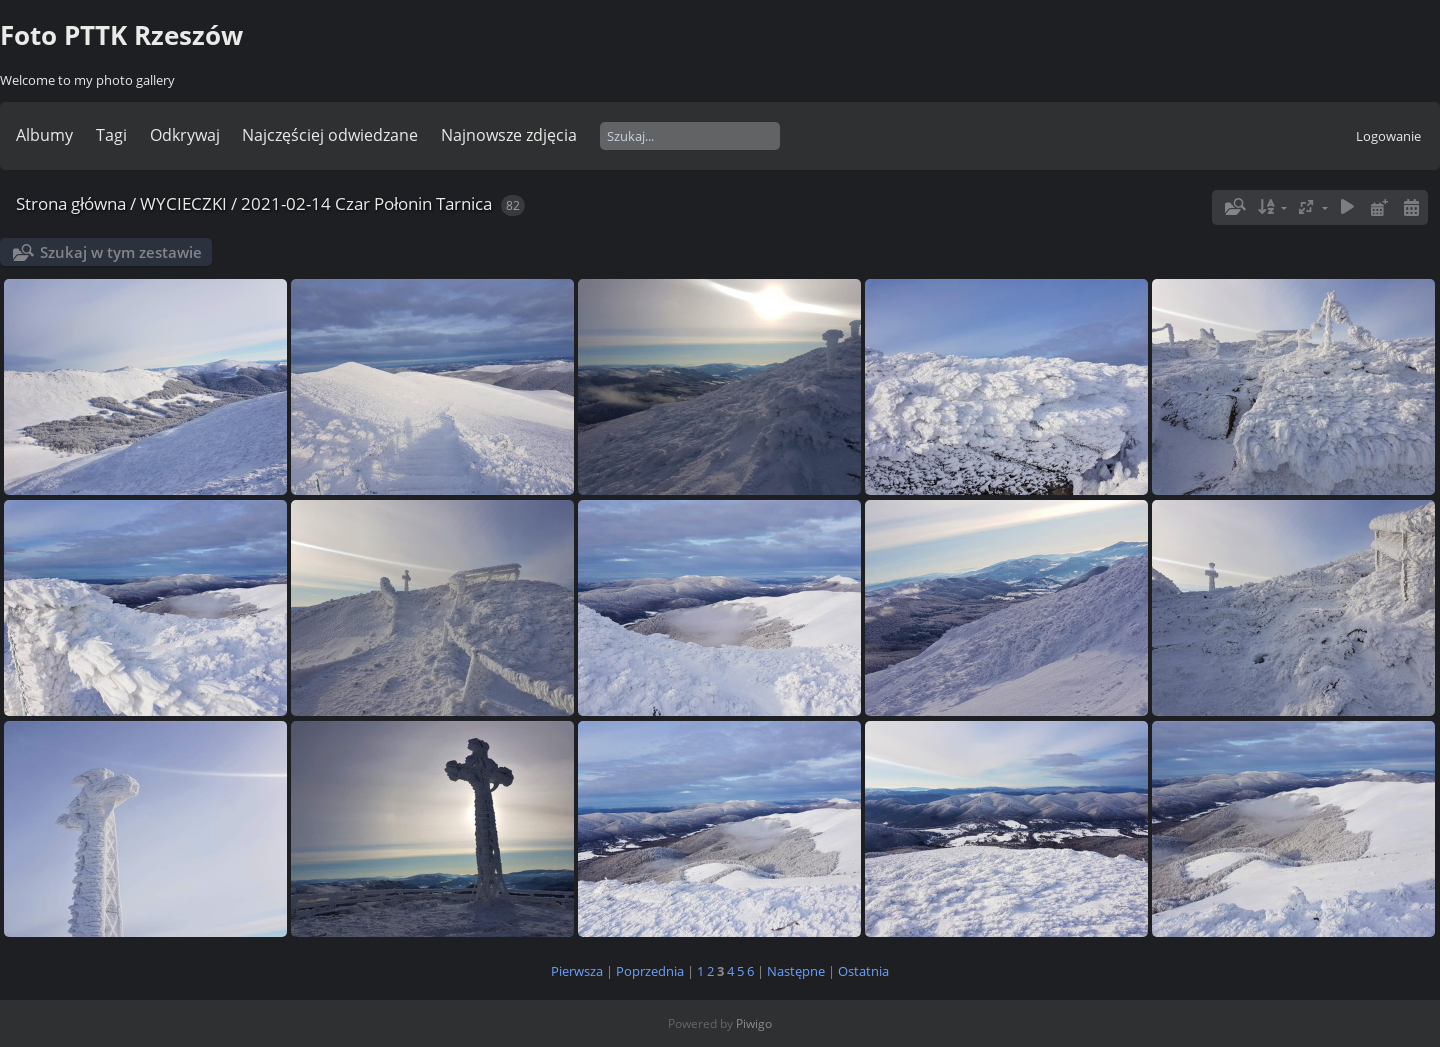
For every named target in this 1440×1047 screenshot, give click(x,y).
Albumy (44, 135)
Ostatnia (863, 971)
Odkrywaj (185, 135)
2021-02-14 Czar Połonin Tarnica (366, 203)
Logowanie (1388, 136)
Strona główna (71, 203)
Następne (796, 971)
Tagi (111, 135)
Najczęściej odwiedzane (330, 135)
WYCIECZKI (183, 203)
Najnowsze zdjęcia (509, 135)
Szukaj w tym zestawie (121, 252)
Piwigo (754, 1023)
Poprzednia (650, 971)
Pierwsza (577, 971)
